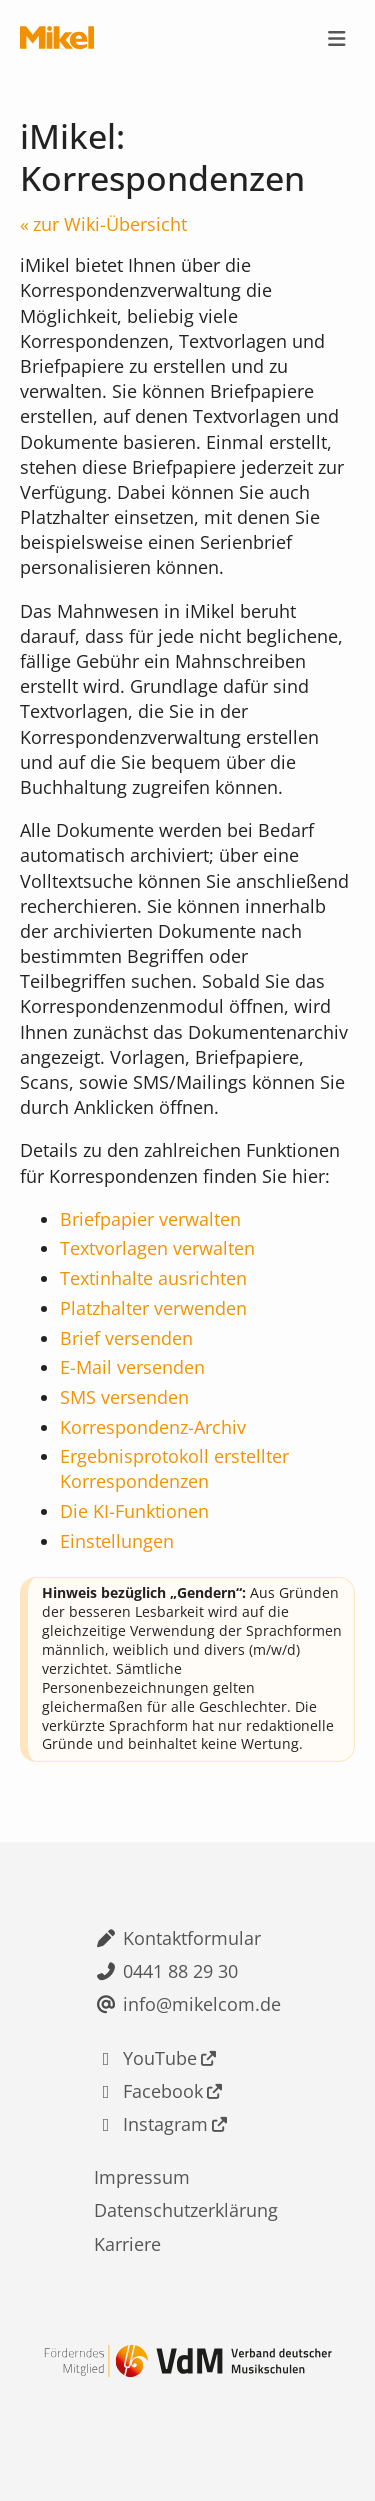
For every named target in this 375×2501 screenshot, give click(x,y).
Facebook (163, 2091)
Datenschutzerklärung (186, 2210)
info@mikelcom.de (202, 2004)
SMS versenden (124, 1397)
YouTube (160, 2058)
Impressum (142, 2177)
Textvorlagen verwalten (157, 1248)
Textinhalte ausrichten (153, 1278)
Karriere (127, 2244)
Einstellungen (117, 1541)
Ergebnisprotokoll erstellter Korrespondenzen (174, 1468)
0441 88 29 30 (180, 1971)
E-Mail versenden (132, 1367)
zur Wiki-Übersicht (110, 224)
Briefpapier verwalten (150, 1219)
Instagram (165, 2124)
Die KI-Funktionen (134, 1511)
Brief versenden (126, 1338)
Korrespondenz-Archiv (153, 1427)
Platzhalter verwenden (153, 1308)
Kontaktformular (192, 1938)
